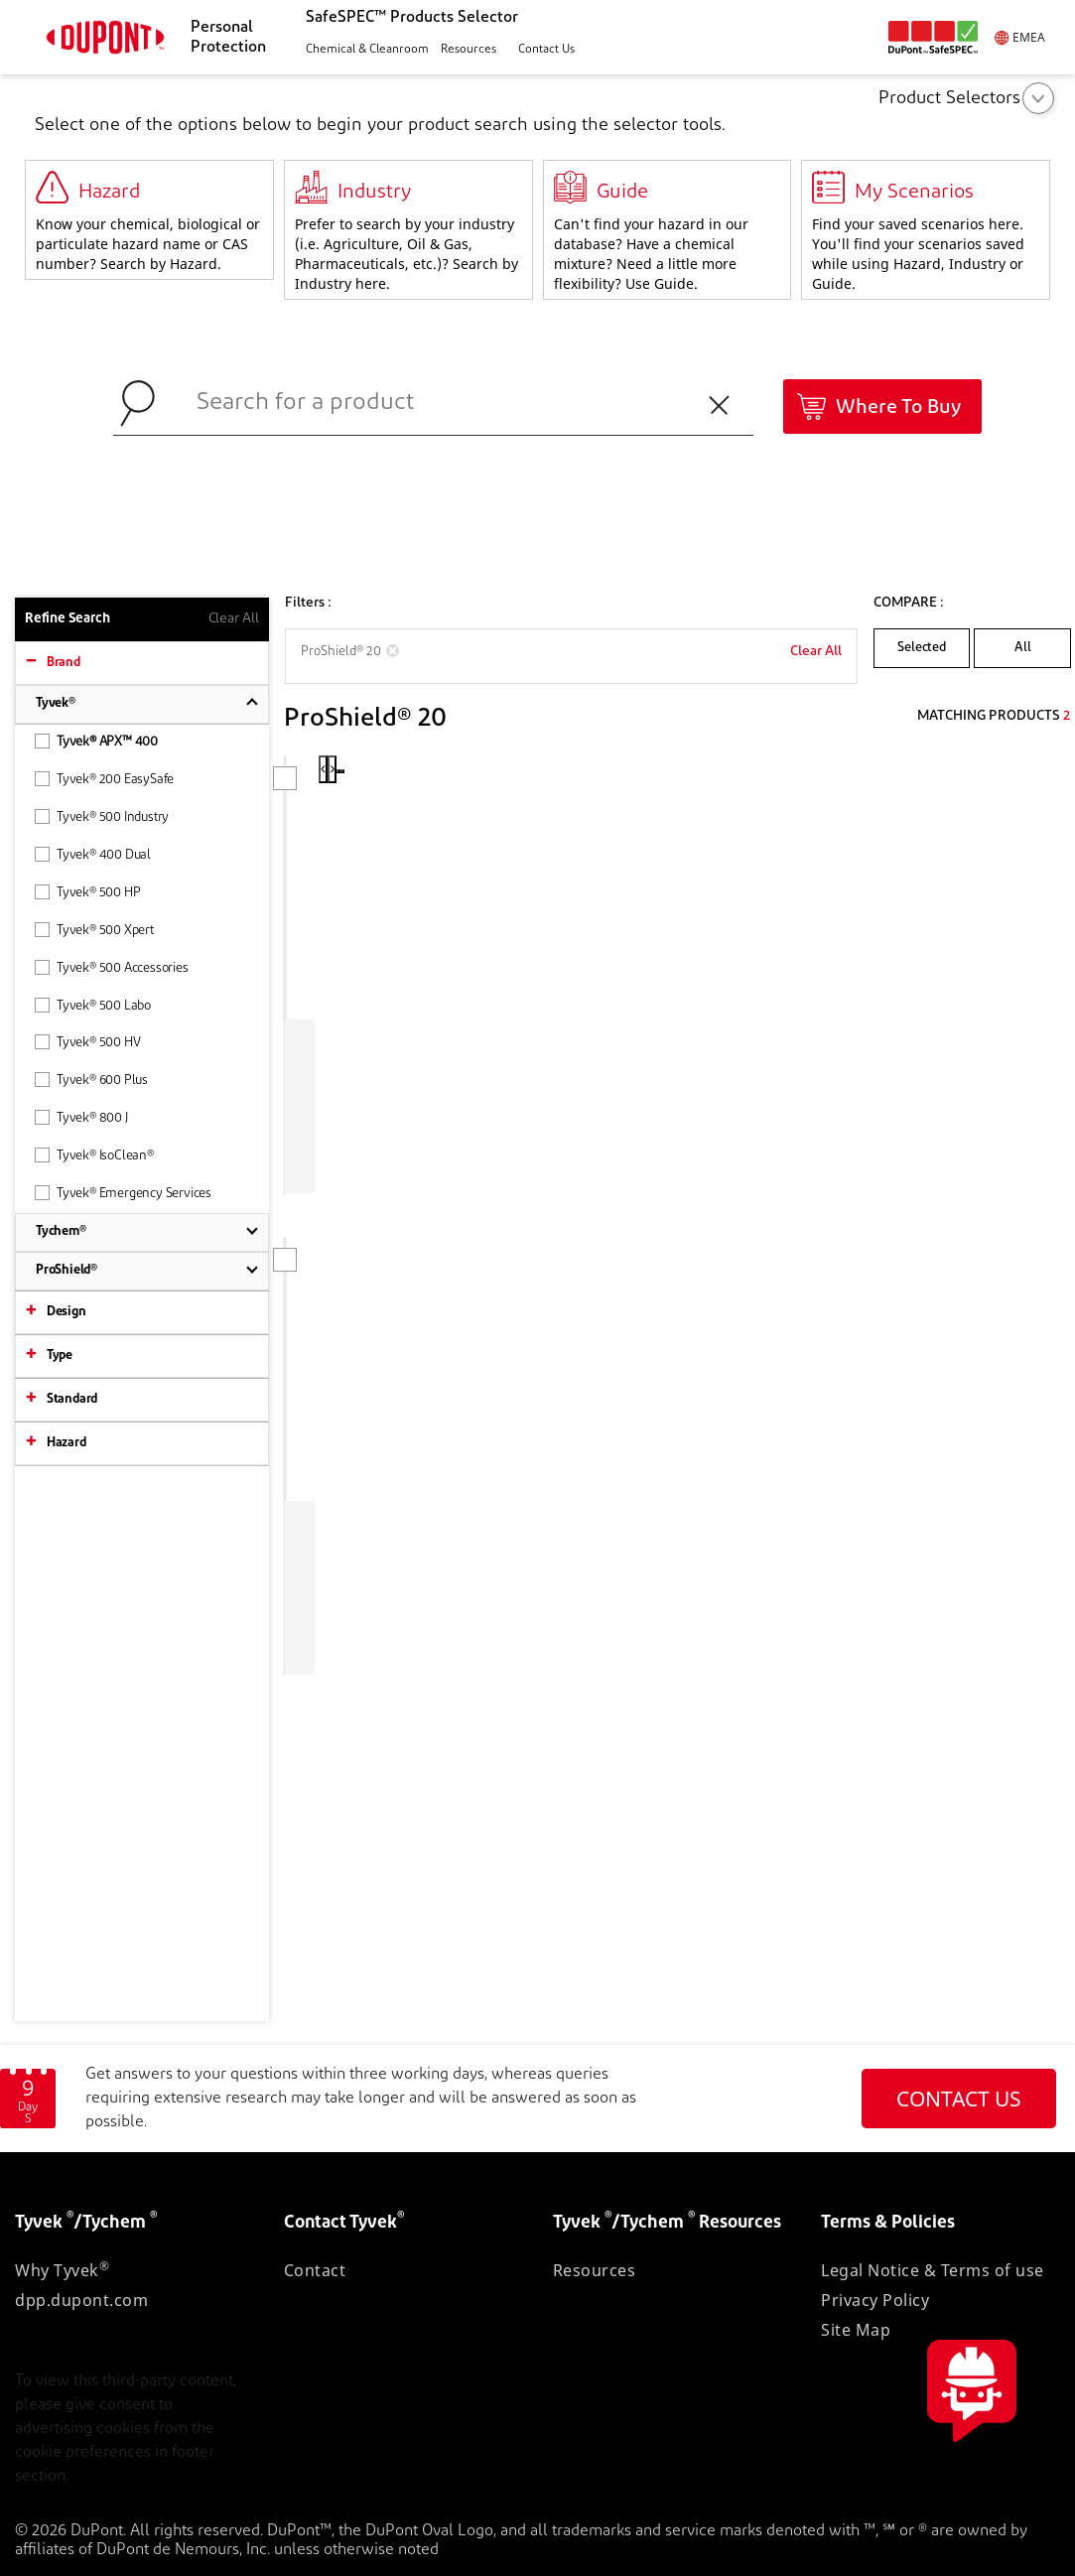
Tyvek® (55, 703)
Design (66, 1311)
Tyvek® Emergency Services (123, 1192)
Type (59, 1355)
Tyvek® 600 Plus (91, 1079)
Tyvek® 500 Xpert (94, 929)
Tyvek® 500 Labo (93, 1005)
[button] (365, 50)
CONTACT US (958, 2098)
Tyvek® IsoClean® (94, 1155)
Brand (63, 662)
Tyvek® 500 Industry (102, 816)
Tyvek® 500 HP (87, 891)
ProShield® (66, 1270)
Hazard (66, 1442)
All (1022, 647)
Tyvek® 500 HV (87, 1041)
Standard (72, 1399)
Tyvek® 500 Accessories (112, 967)
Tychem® (61, 1231)
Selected (921, 647)
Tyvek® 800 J (81, 1117)
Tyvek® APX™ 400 (96, 741)
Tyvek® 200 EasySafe (104, 778)
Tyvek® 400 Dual (93, 854)
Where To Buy (898, 408)
